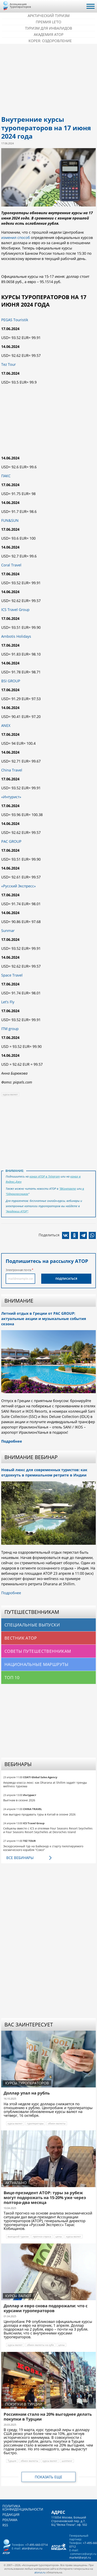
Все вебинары (20, 1857)
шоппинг (67, 2461)
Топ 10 (12, 1677)
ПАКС (6, 475)
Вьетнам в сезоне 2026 (19, 1800)
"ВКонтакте (67, 1189)
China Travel (11, 770)
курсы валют (10, 1094)
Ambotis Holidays (16, 636)
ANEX (5, 725)
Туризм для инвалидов (48, 28)
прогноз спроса (42, 2236)
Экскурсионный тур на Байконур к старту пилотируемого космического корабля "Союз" (43, 1848)
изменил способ (15, 237)
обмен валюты (56, 2123)
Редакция (10, 2514)
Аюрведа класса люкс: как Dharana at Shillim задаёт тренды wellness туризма (45, 1784)
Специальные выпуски (32, 1625)
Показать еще (48, 2476)
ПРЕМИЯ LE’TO (48, 21)
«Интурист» (11, 796)
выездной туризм (18, 2236)
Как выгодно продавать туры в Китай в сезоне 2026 (39, 1814)
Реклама (9, 2520)
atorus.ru (39, 2572)
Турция (12, 2461)
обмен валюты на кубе (40, 2345)
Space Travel (12, 975)
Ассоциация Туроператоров (20, 5)
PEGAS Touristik (14, 319)
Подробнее (11, 1592)
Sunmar (8, 930)
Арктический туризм (49, 15)
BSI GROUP (10, 680)
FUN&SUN (10, 520)
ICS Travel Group (15, 609)
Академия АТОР (48, 34)
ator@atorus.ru (32, 2548)
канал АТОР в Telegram (45, 1176)
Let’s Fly (7, 1001)
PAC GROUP (11, 841)
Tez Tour (8, 364)
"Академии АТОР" (17, 1211)
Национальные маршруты (36, 1664)
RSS (5, 2525)
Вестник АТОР (20, 1638)
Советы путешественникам (37, 1651)
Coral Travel (11, 565)
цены (58, 2236)
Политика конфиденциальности (22, 2508)
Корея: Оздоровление (50, 40)
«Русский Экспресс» (18, 886)
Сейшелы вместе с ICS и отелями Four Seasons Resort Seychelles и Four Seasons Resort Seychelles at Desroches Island (48, 1830)
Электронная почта (18, 1270)
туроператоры (35, 2123)
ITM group (10, 1028)
